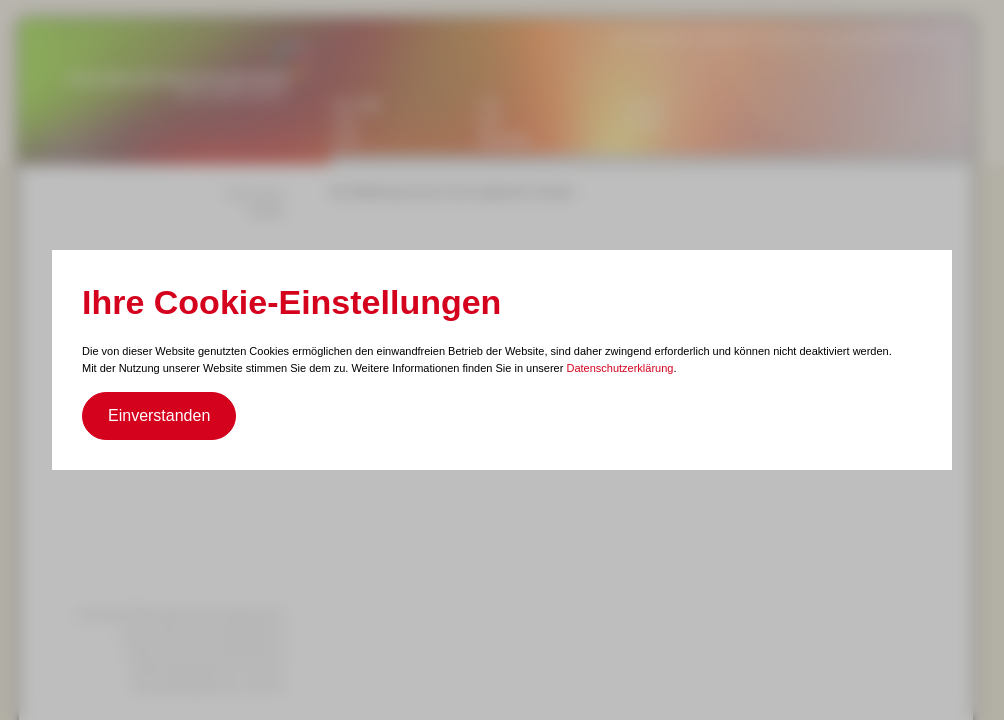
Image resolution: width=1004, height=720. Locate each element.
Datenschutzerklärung (619, 368)
